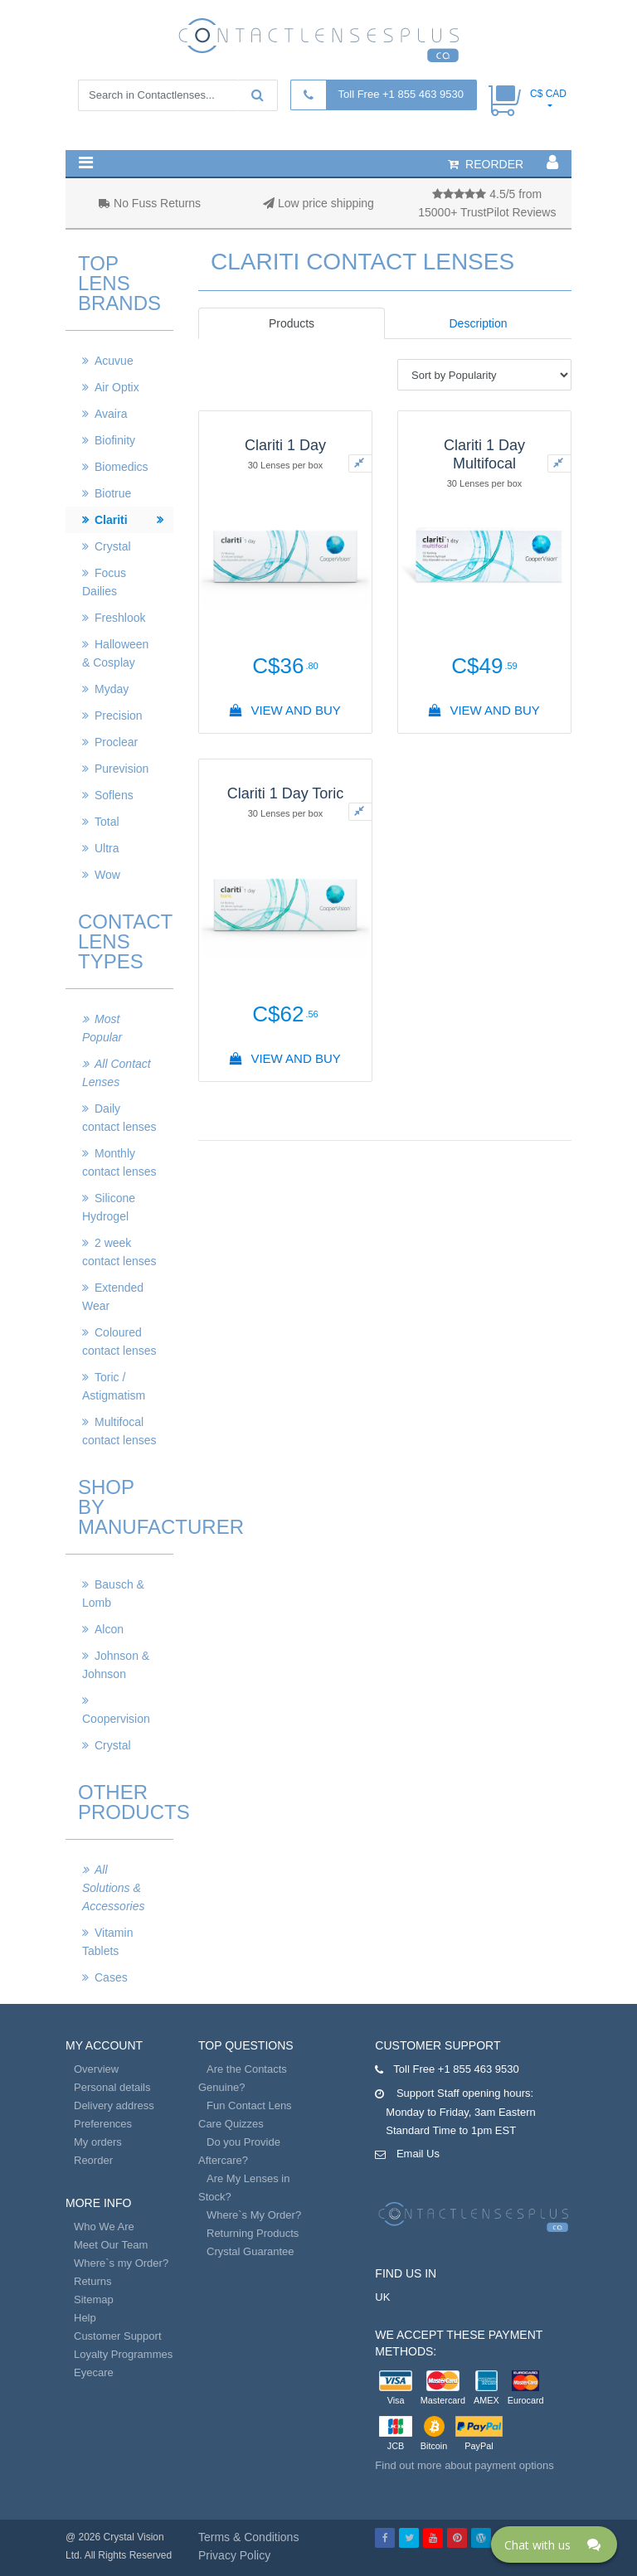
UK (382, 2297)
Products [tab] (291, 323)
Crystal (113, 546)
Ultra (107, 848)
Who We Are (104, 2226)
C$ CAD (548, 93)
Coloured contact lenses (119, 1341)
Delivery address (114, 2105)
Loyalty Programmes (123, 2354)
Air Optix (117, 387)
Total (107, 821)
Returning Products (253, 2233)
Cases (111, 1977)
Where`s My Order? (254, 2215)
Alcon (109, 1629)
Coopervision (116, 1718)
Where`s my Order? (121, 2263)
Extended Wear (112, 1296)
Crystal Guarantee (250, 2251)
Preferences (103, 2124)
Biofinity (115, 440)
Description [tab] (478, 323)
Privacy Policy (234, 2555)
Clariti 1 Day (285, 445)
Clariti (111, 519)
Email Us (418, 2153)
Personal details (112, 2087)
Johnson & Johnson (115, 1665)
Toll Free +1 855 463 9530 (401, 94)
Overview (96, 2069)
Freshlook (120, 617)
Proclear (116, 742)
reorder (485, 164)
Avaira (111, 413)
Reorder (93, 2160)
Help (85, 2318)
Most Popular (102, 1028)
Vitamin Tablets (107, 1941)
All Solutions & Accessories (113, 1888)
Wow (107, 874)
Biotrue (113, 493)
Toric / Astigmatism (113, 1386)
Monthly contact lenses (119, 1162)
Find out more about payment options (464, 2465)
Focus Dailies (104, 582)
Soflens (114, 795)
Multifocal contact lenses (119, 1431)
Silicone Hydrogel (108, 1207)
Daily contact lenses (119, 1117)
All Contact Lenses (116, 1073)
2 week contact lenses (119, 1252)
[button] (86, 162)
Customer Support (118, 2336)
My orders (98, 2142)
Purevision (121, 768)
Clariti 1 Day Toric (285, 793)
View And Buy (285, 710)
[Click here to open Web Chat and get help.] (554, 2544)
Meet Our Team (111, 2245)
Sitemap (94, 2299)
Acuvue (114, 360)
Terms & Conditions (248, 2537)
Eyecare (94, 2372)
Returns (93, 2281)
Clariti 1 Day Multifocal (484, 454)
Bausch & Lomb (113, 1593)
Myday (112, 689)
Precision (119, 715)
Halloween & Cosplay (115, 653)
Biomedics (121, 466)
